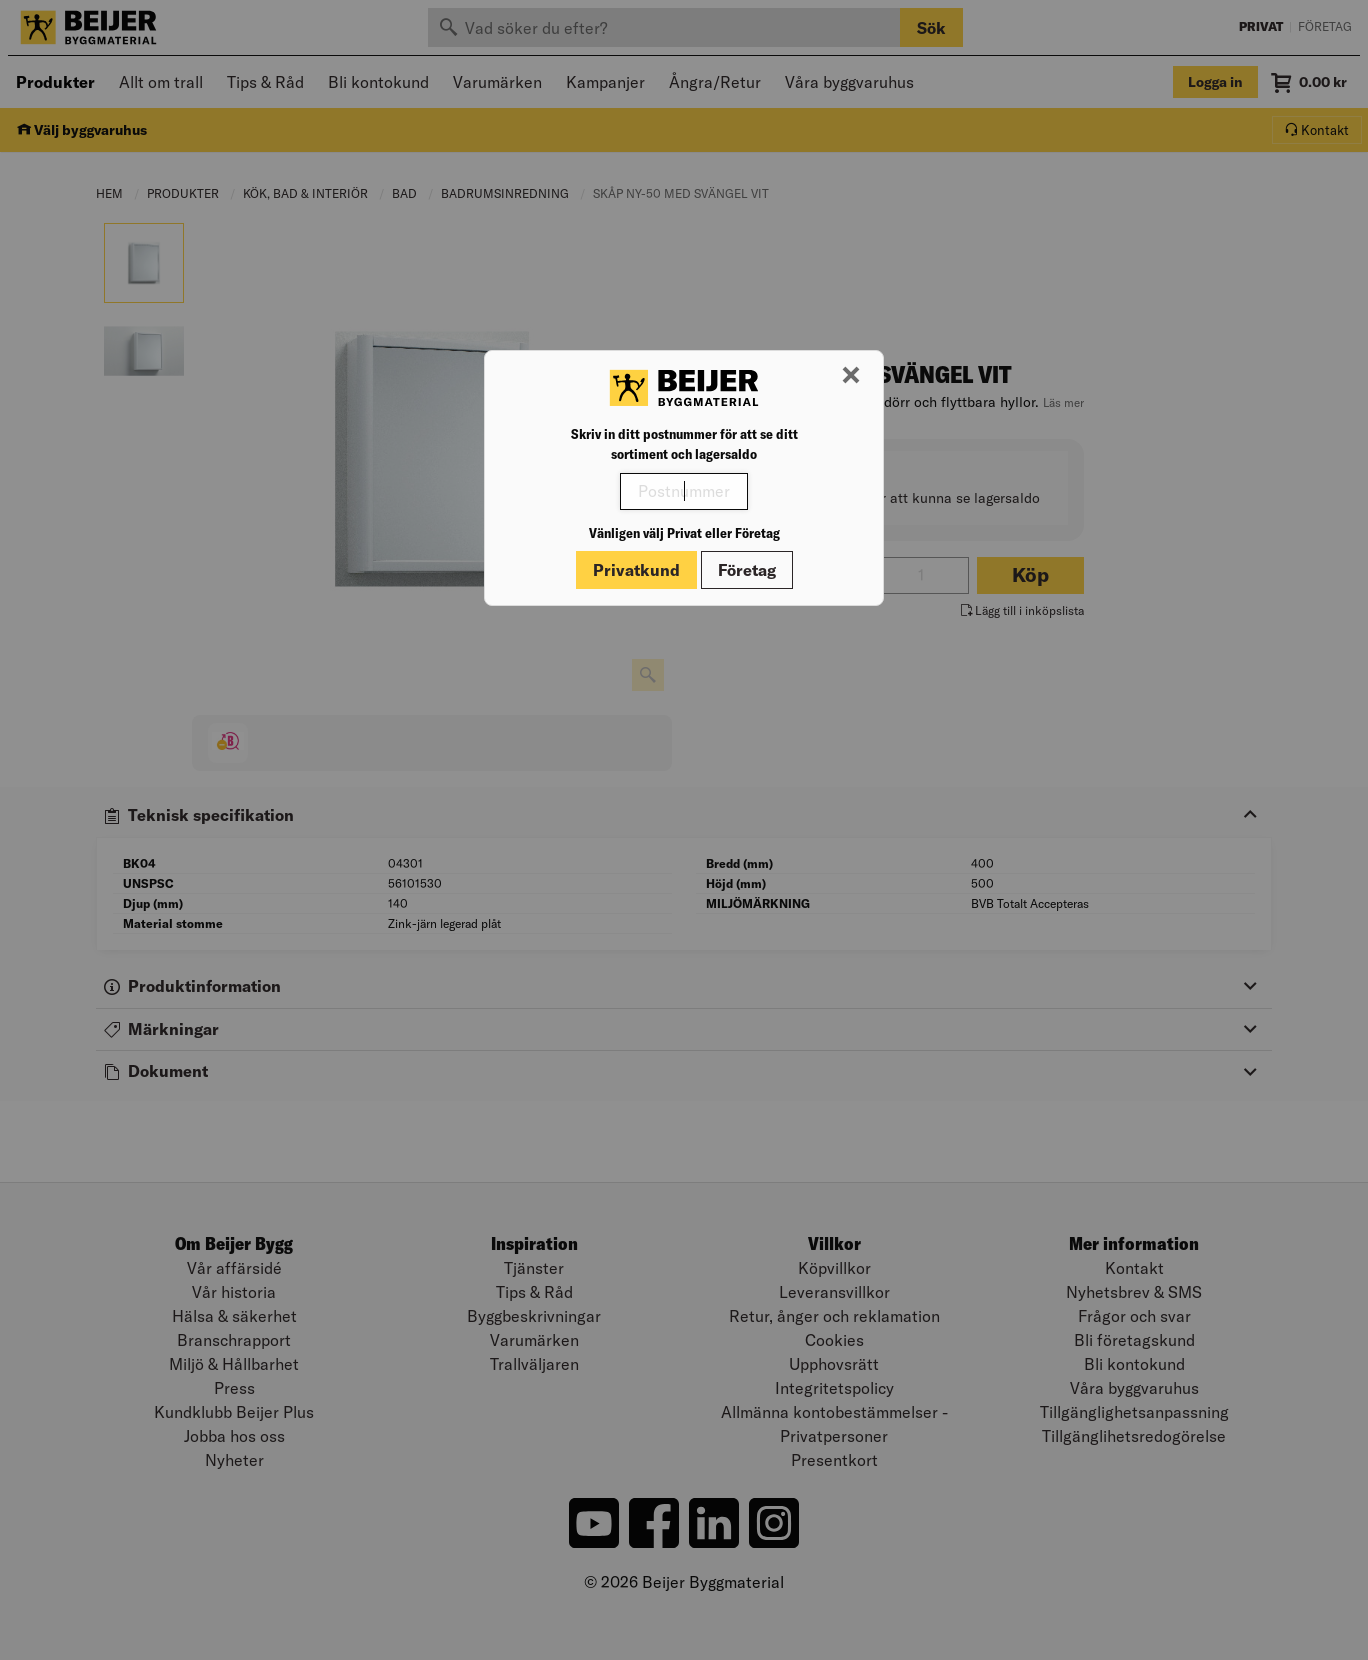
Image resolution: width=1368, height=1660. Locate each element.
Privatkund (636, 570)
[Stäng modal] (851, 376)
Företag (747, 570)
